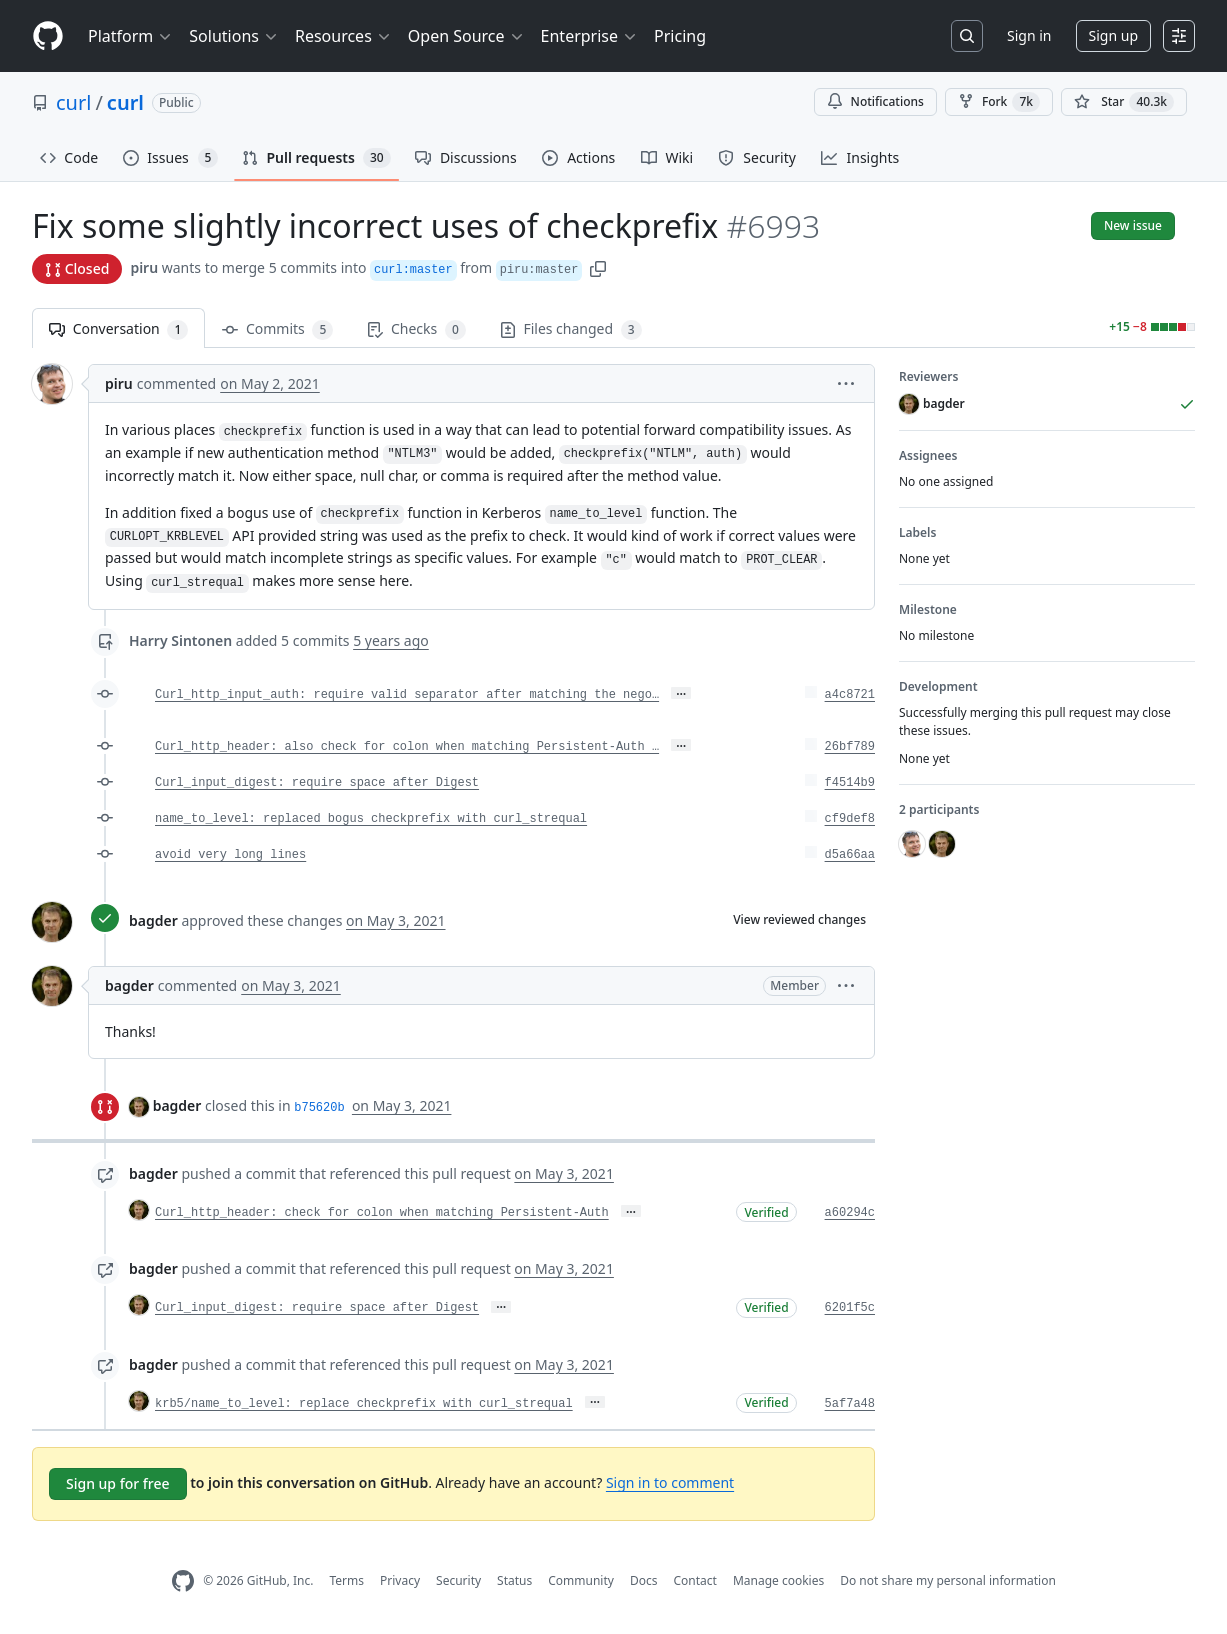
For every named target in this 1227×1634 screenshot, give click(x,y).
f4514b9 (850, 783)
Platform (130, 36)
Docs (644, 1580)
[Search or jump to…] (967, 36)
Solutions (234, 36)
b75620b (319, 1108)
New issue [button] (1133, 225)
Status (514, 1580)
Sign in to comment (670, 1482)
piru (144, 267)
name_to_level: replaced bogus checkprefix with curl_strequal (371, 819)
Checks (416, 329)
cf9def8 (850, 819)
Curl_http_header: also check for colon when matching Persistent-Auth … (407, 747)
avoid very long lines (230, 855)
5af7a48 (850, 1404)
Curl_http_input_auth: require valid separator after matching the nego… (407, 695)
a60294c (850, 1213)
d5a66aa (850, 855)
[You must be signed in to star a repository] (1124, 102)
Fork (999, 102)
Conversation (118, 329)
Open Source (466, 36)
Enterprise (589, 36)
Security (458, 1580)
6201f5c (850, 1308)
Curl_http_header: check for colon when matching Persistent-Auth (382, 1213)
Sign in (1029, 35)
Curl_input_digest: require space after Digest (317, 783)
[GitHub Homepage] (183, 1581)
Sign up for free (118, 1483)
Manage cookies (778, 1580)
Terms (346, 1580)
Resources (343, 36)
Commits (277, 329)
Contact (694, 1580)
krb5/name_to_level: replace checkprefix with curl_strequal (364, 1404)
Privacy (400, 1580)
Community (581, 1580)
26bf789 (850, 747)
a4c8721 (850, 695)
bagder (153, 920)
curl (73, 102)
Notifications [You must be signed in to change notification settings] (875, 101)
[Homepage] (48, 36)
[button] (598, 267)
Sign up (1113, 35)
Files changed (571, 329)
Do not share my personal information (948, 1580)
